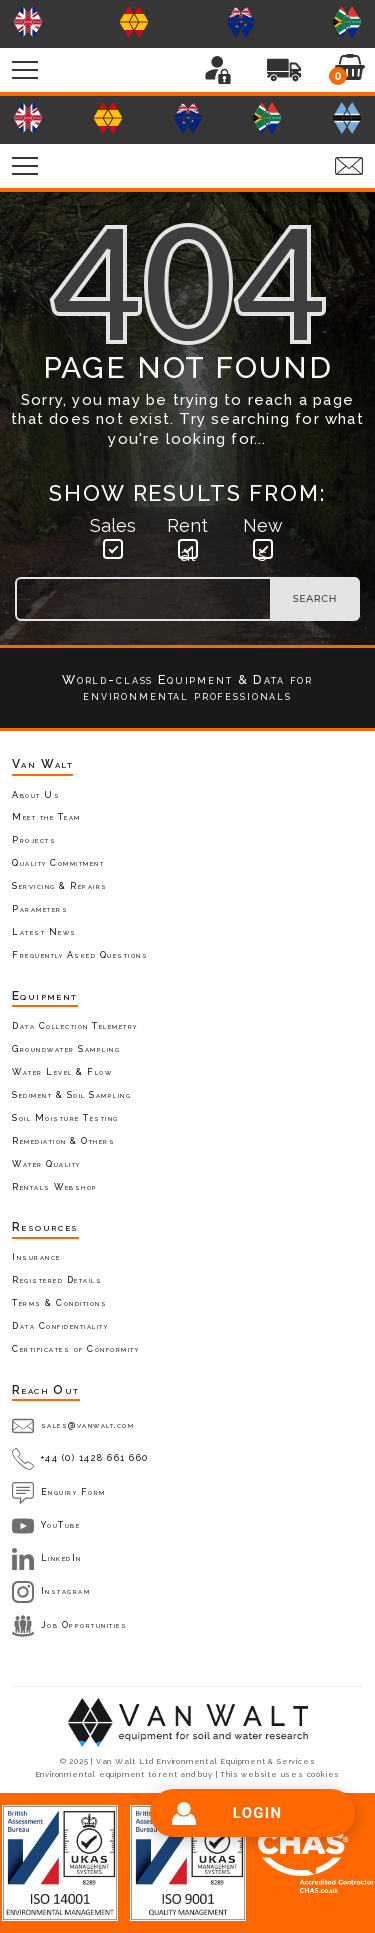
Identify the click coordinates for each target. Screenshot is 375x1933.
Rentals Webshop (55, 1187)
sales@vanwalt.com (88, 1425)
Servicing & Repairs (60, 886)
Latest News (44, 932)
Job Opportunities (84, 1625)
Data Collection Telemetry (75, 1026)
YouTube (61, 1525)
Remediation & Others (63, 1141)
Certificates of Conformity (75, 1349)
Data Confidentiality (60, 1326)
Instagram (66, 1591)
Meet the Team (46, 817)
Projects (34, 840)
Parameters (40, 909)
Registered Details (57, 1280)
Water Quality (46, 1164)
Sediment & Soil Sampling (71, 1095)
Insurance (36, 1257)
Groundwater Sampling (66, 1049)
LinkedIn (61, 1558)
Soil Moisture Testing (65, 1118)
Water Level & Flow (62, 1072)
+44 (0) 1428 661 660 (95, 1458)
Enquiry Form (73, 1492)
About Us (36, 795)
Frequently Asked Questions (80, 955)
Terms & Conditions (59, 1303)
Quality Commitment (58, 863)
